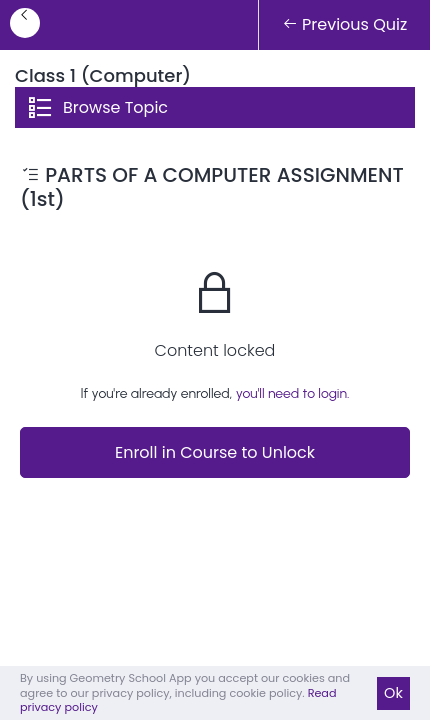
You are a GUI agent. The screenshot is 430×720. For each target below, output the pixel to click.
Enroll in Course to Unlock (215, 452)
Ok (393, 693)
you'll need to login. (293, 393)
